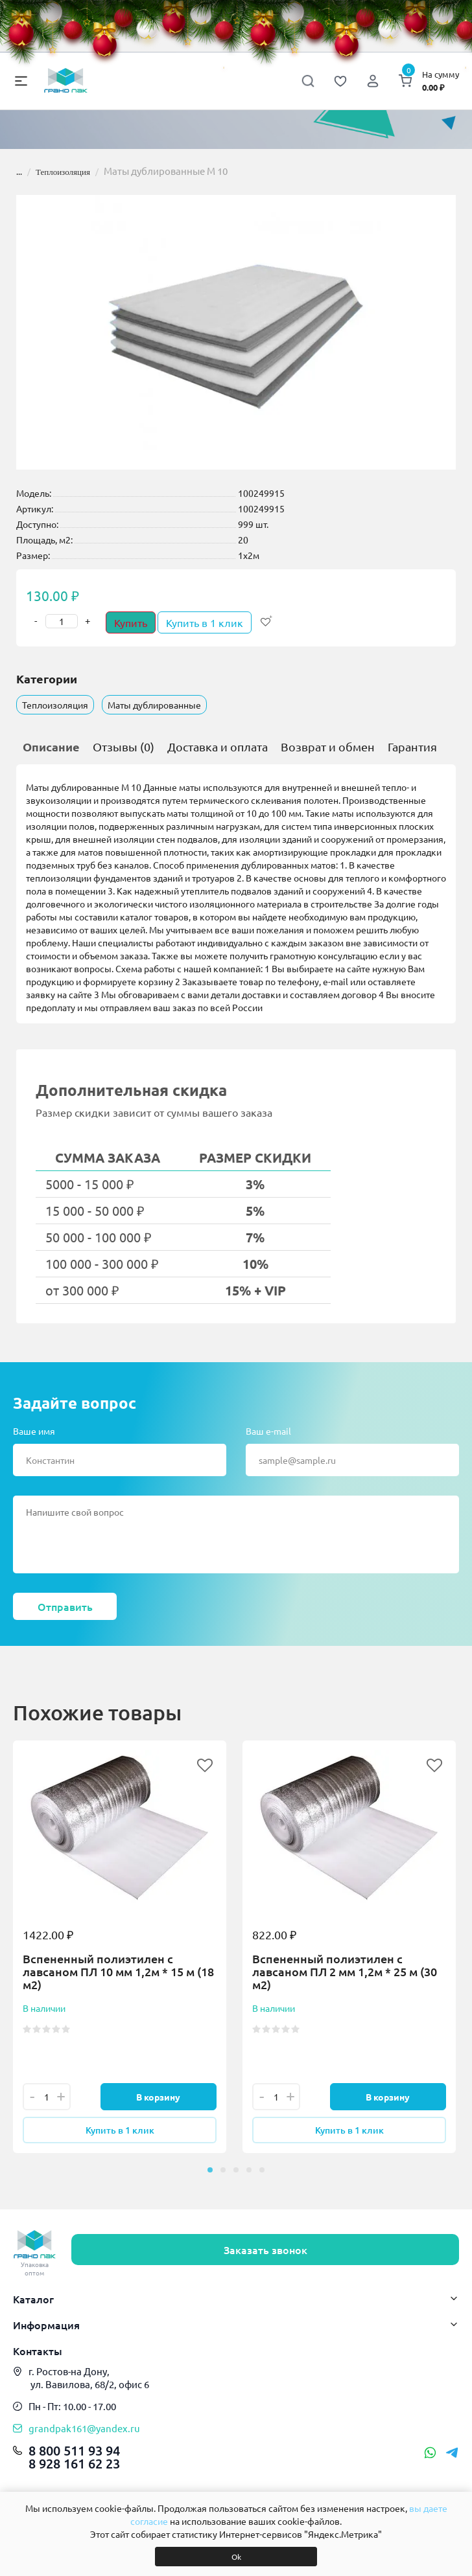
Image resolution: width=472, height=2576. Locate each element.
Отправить (65, 1606)
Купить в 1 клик (204, 622)
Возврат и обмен (328, 746)
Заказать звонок (265, 2249)
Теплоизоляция (63, 172)
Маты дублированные (154, 705)
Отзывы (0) (123, 746)
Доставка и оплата (217, 746)
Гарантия (412, 746)
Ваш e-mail (268, 1431)
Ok (236, 2556)
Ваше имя (34, 1431)
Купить (130, 622)
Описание (51, 746)
